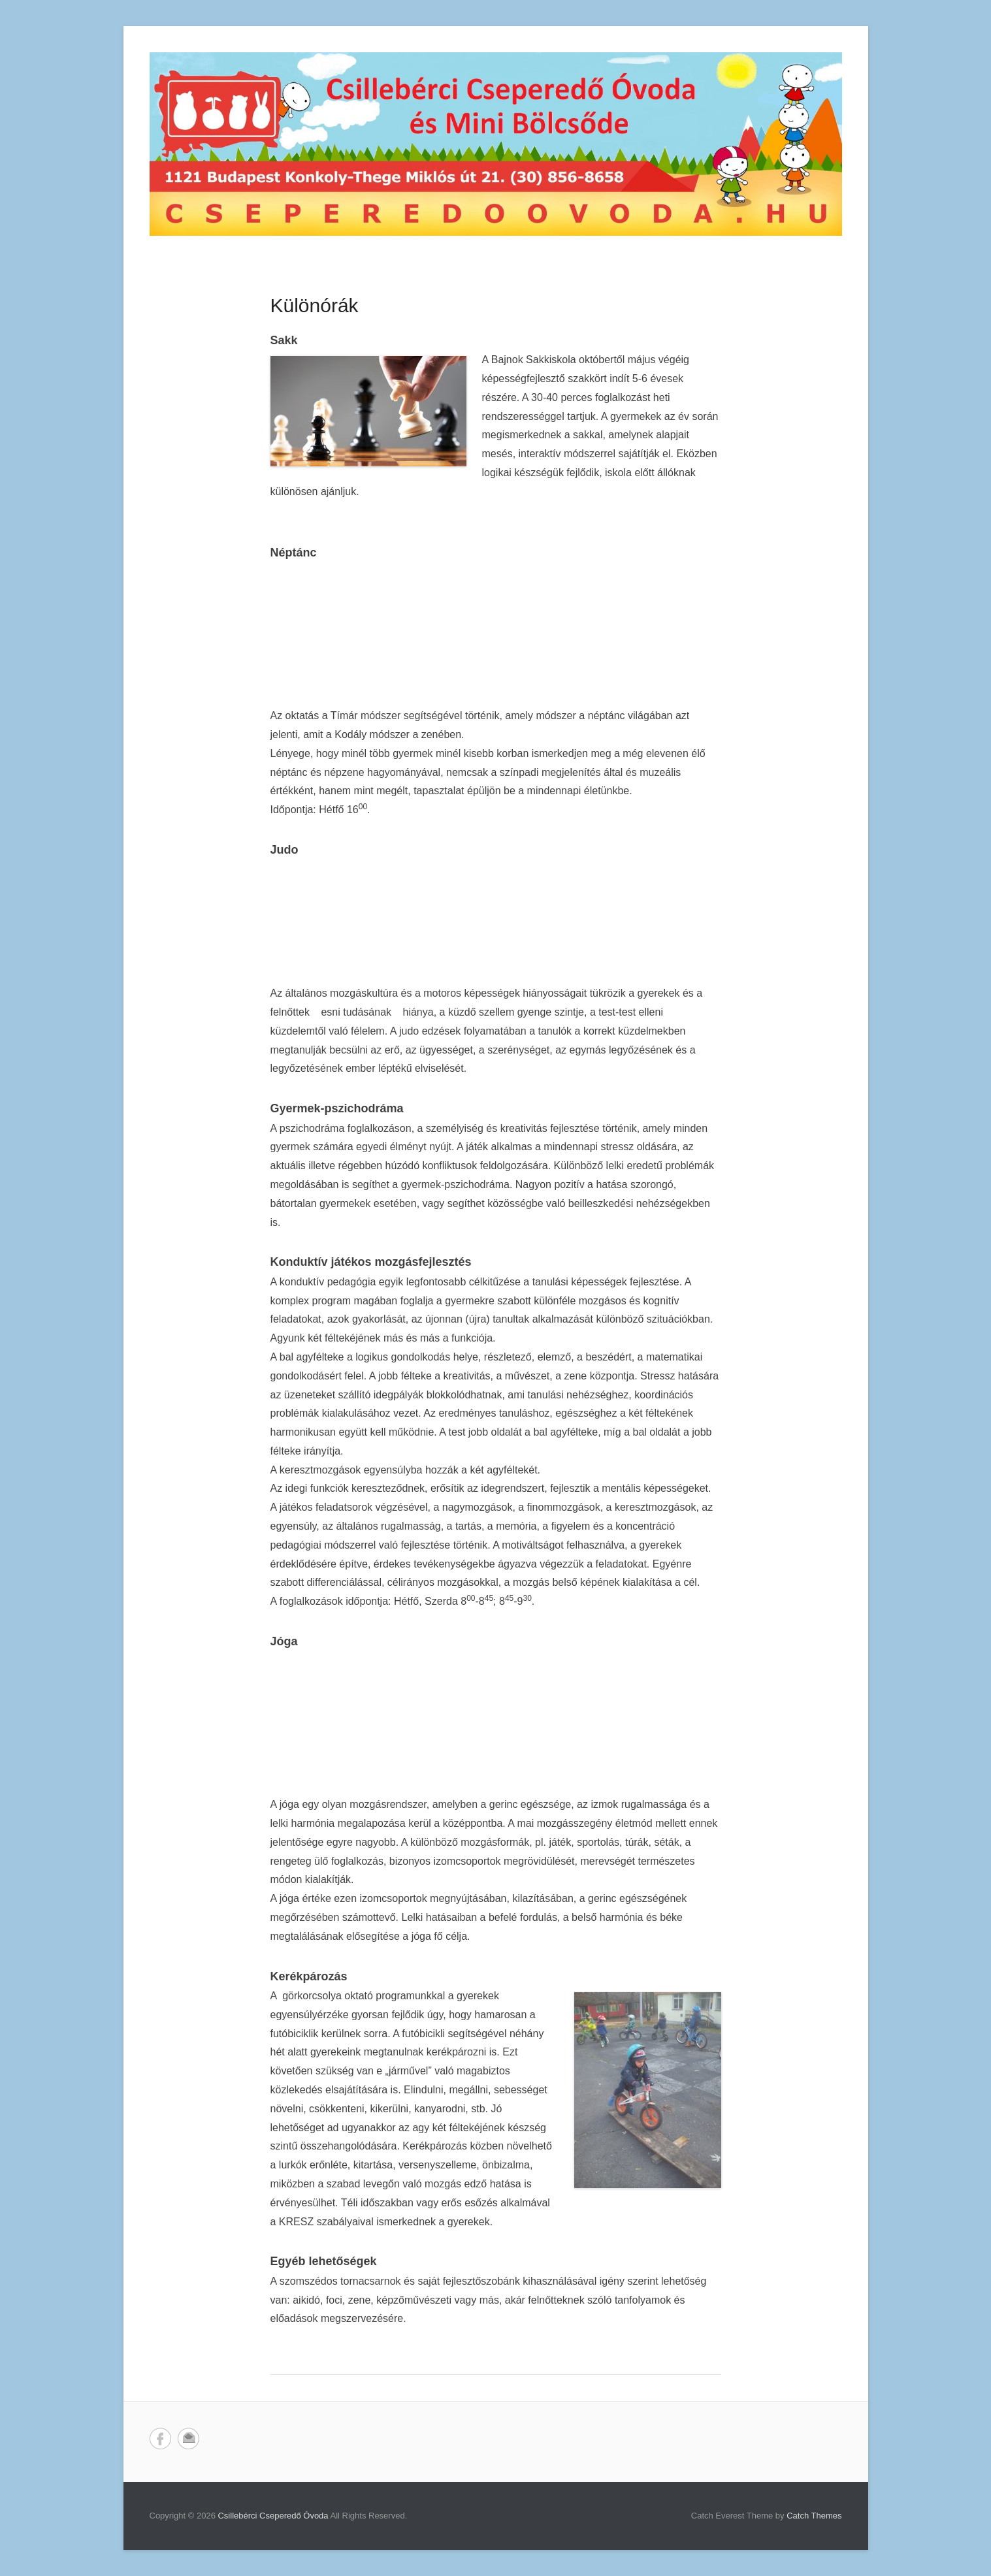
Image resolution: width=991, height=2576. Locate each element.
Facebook (160, 2438)
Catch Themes (814, 2515)
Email (188, 2438)
